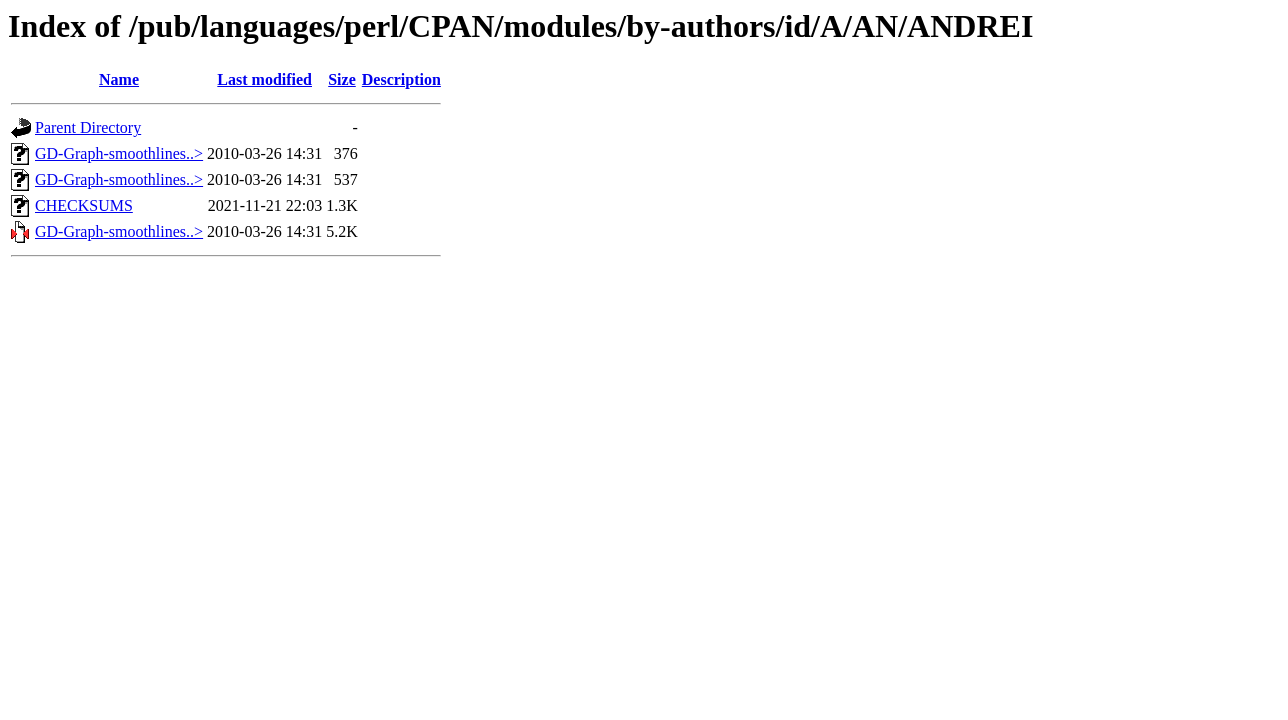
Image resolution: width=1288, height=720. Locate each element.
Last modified (264, 79)
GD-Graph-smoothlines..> (119, 153)
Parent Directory (88, 127)
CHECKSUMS (84, 205)
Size (342, 79)
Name (119, 79)
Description (401, 79)
